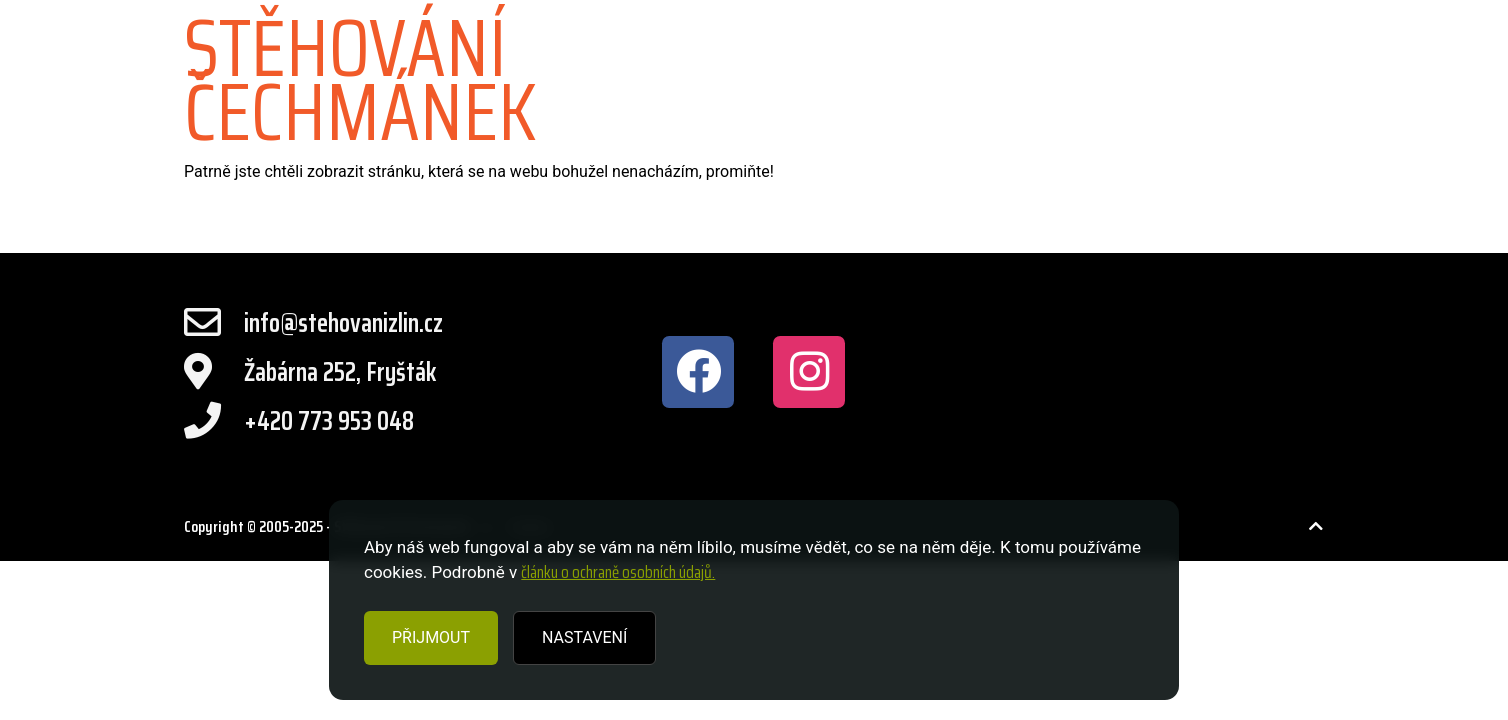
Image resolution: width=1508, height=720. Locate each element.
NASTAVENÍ (584, 637)
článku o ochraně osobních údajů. (618, 572)
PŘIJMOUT (431, 637)
